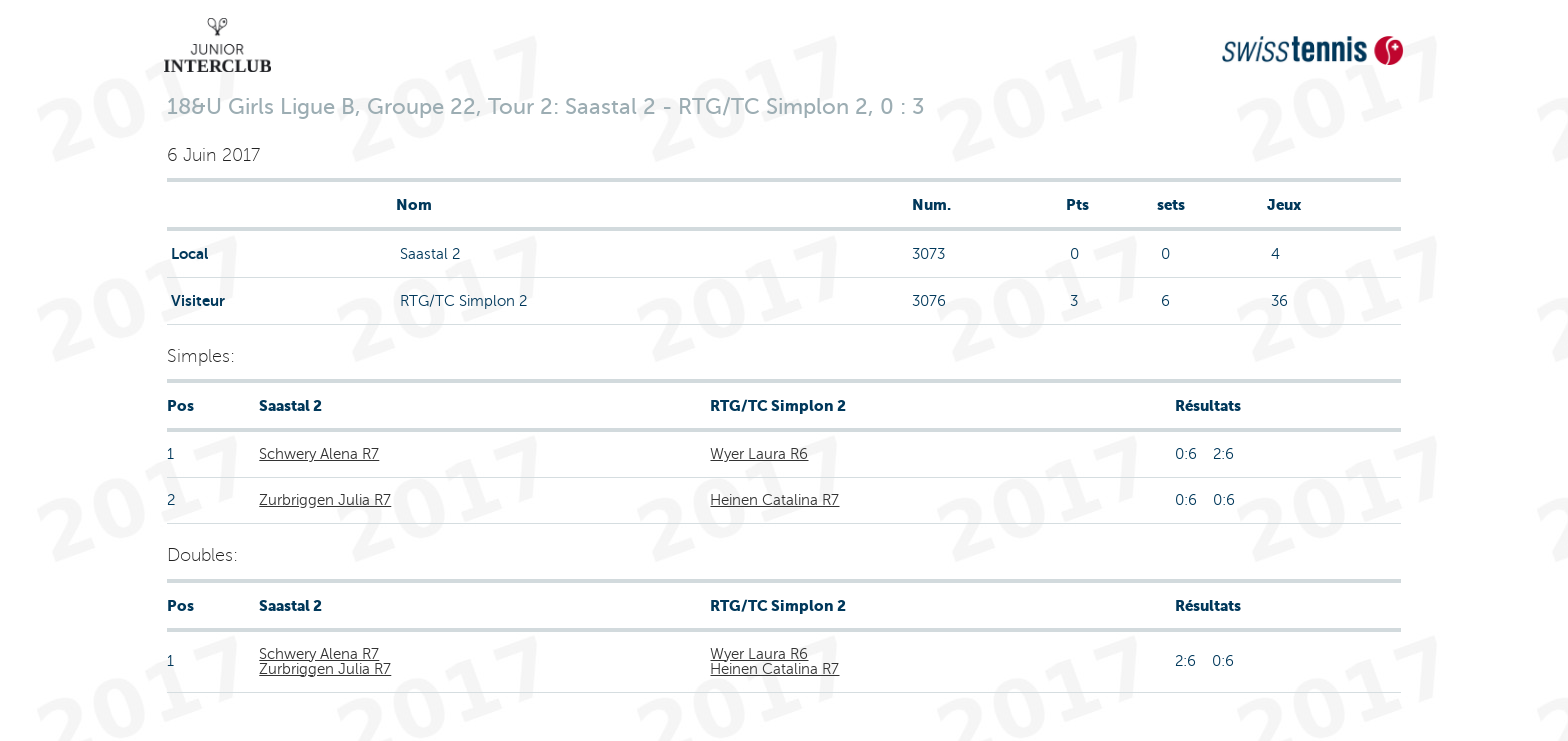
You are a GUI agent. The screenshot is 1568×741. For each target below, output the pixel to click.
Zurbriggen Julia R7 (325, 500)
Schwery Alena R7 (319, 454)
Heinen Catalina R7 (774, 500)
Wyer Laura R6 (759, 454)
